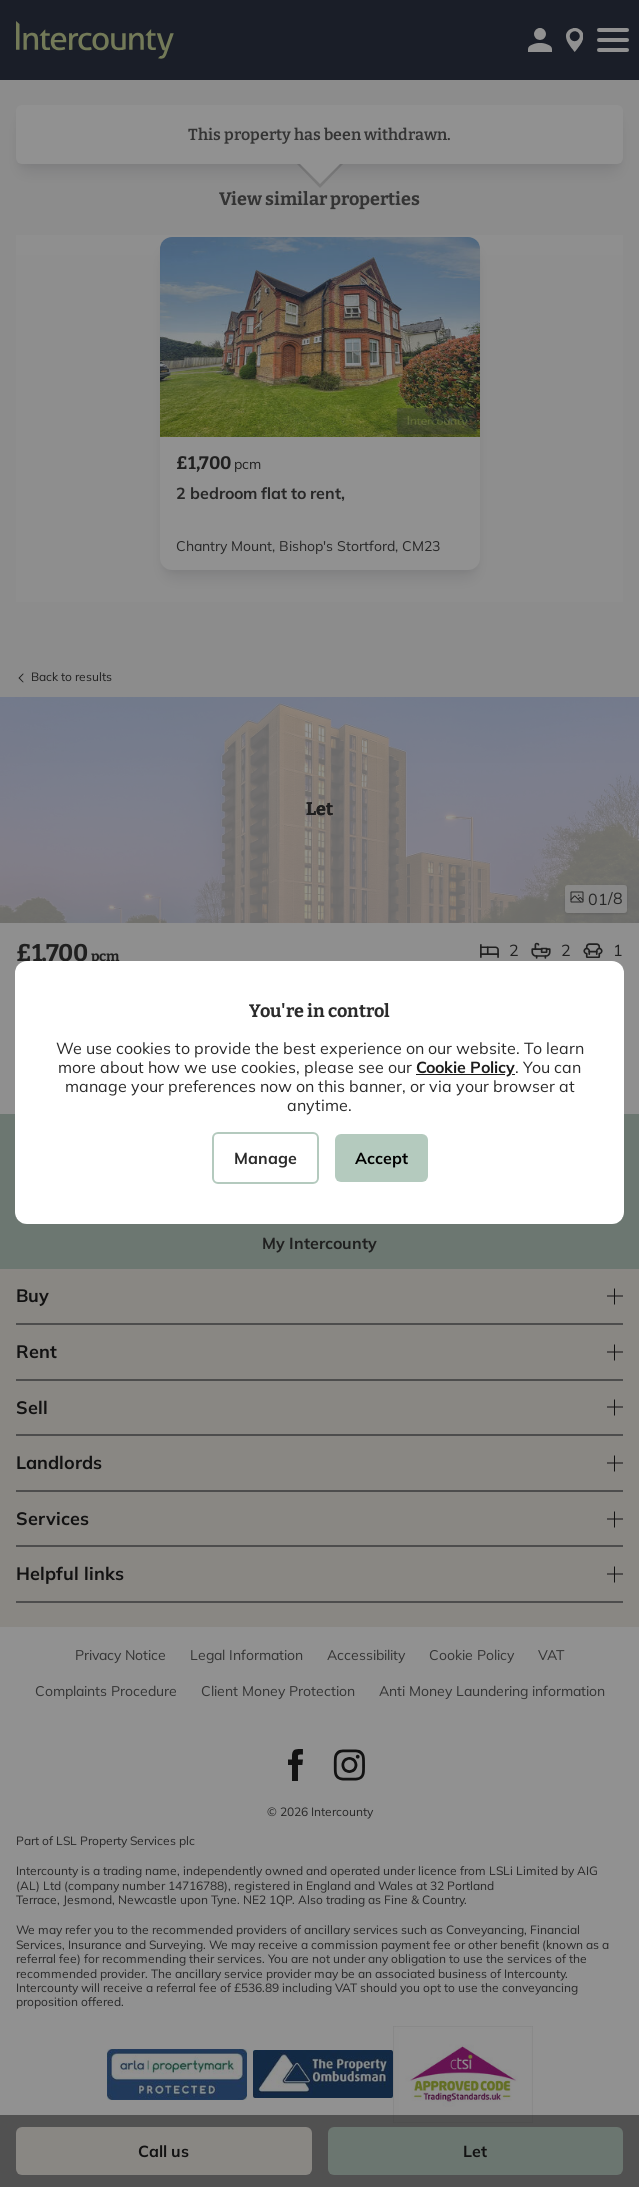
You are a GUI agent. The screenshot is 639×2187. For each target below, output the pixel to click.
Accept (381, 1158)
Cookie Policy (465, 1067)
